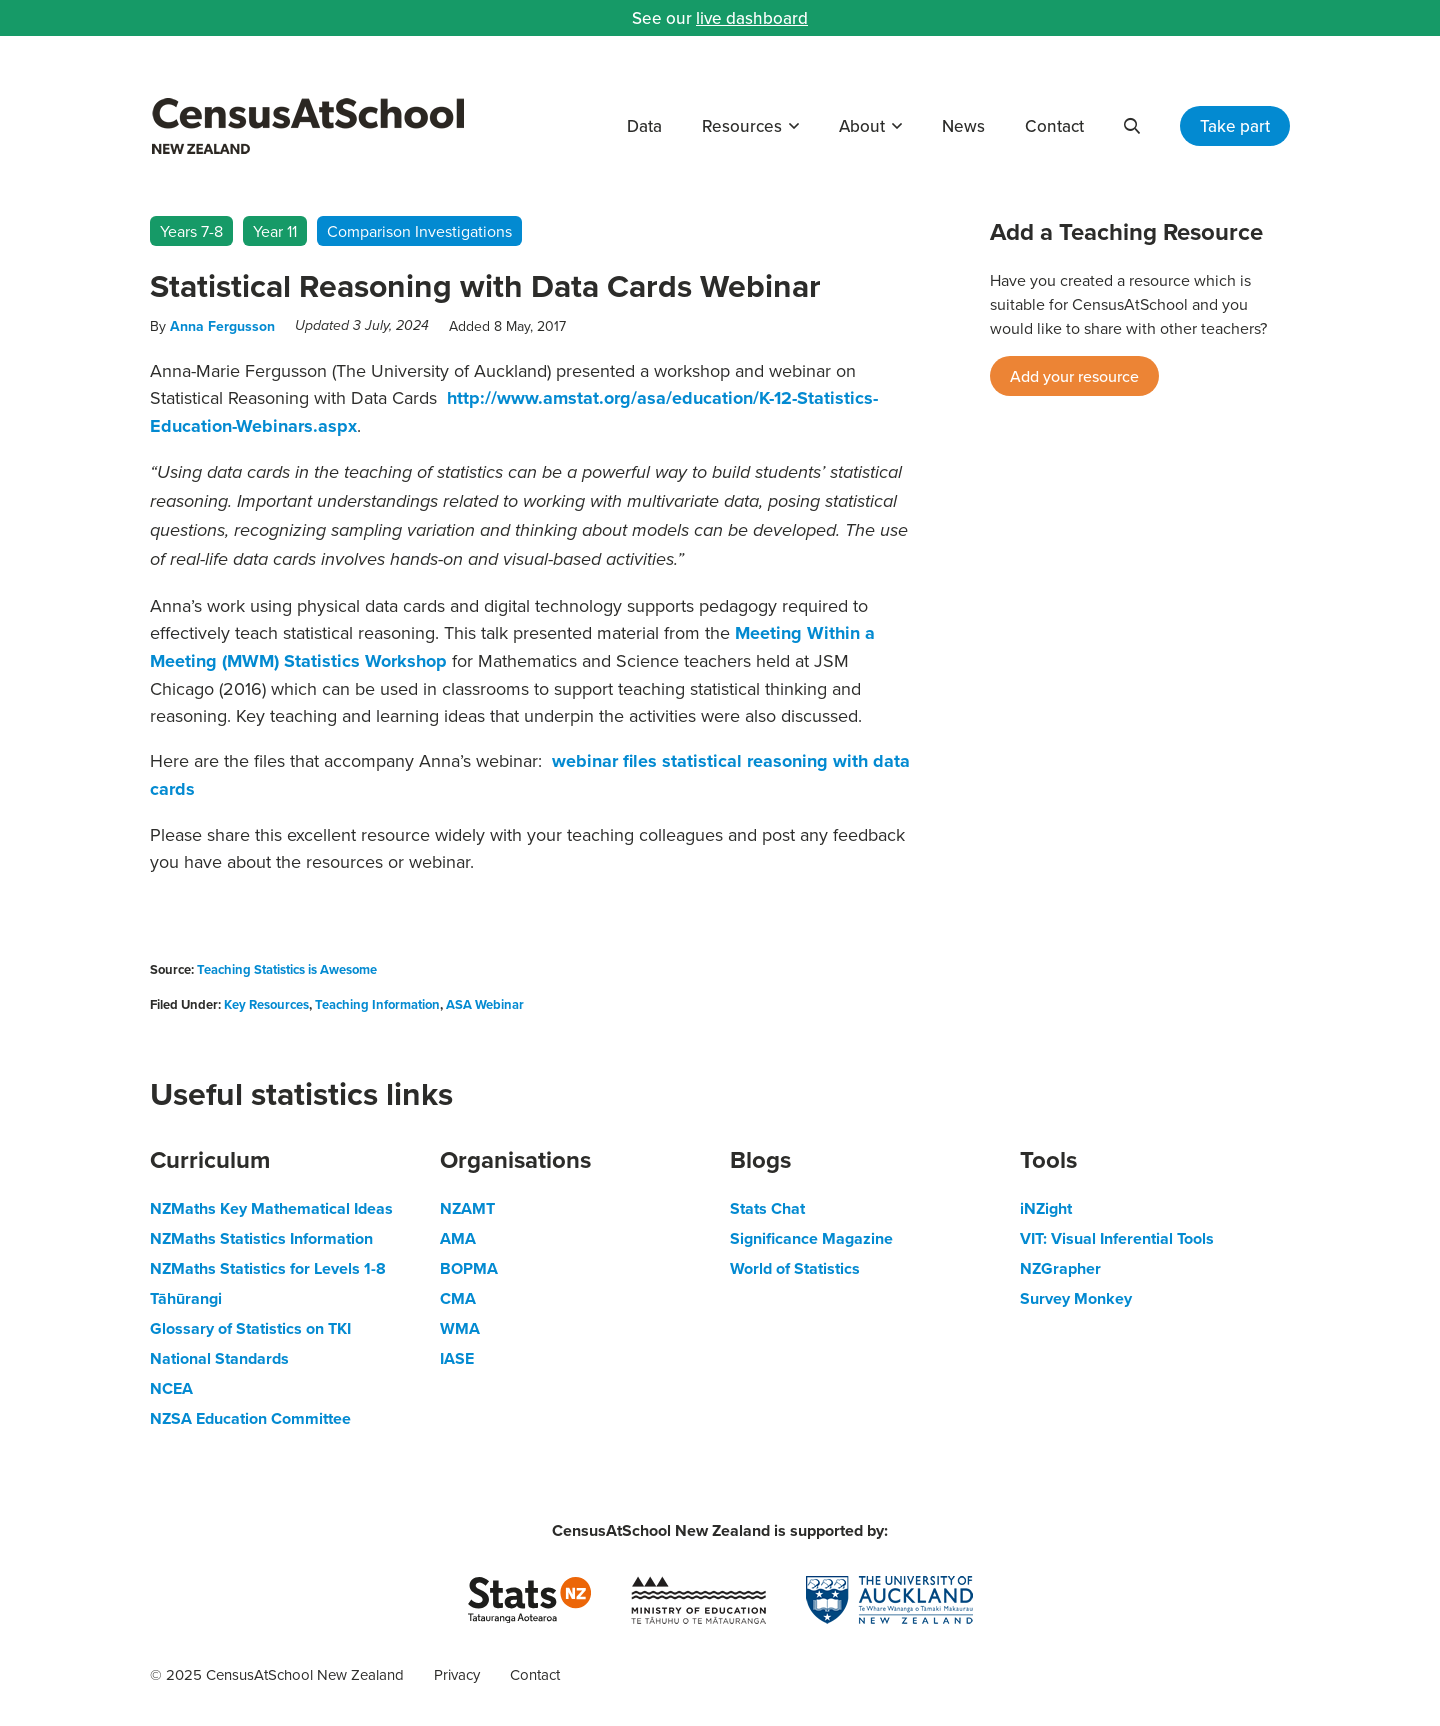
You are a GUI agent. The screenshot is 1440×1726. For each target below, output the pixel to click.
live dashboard (752, 18)
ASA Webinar (485, 1004)
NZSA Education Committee (250, 1418)
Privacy (457, 1674)
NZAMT (467, 1208)
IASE (457, 1358)
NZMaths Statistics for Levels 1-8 (268, 1268)
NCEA (171, 1388)
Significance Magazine (811, 1238)
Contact (1054, 126)
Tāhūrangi (186, 1298)
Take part (1235, 126)
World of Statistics (795, 1268)
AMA (458, 1238)
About (862, 126)
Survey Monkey (1076, 1298)
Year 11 (275, 231)
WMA (460, 1328)
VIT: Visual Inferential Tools (1117, 1238)
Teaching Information (377, 1004)
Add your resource (1074, 376)
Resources (742, 126)
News (963, 126)
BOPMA (469, 1268)
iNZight (1046, 1208)
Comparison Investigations (419, 231)
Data (644, 126)
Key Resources (266, 1004)
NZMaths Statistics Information (261, 1238)
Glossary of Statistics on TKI (250, 1328)
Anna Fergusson (222, 326)
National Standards (219, 1358)
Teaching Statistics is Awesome (287, 969)
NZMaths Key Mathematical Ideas (271, 1208)
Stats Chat (767, 1208)
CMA (458, 1298)
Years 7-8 (191, 231)
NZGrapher (1060, 1268)
